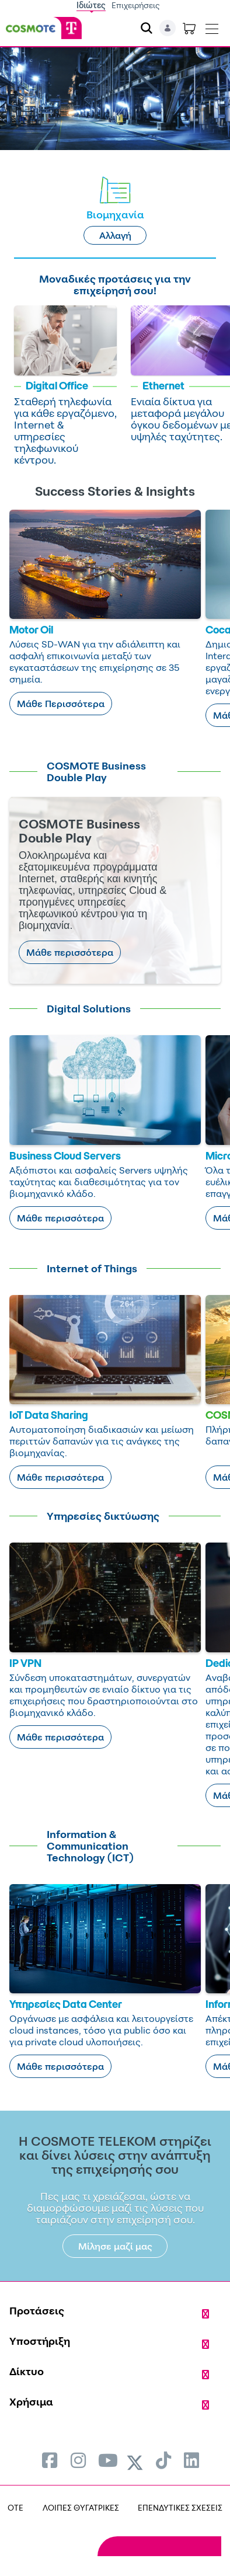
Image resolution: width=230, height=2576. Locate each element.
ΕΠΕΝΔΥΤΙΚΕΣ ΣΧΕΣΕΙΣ (180, 2507)
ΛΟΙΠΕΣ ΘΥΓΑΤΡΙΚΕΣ (81, 2507)
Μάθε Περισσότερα (60, 703)
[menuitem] (49, 2460)
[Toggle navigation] (211, 26)
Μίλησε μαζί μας (115, 2246)
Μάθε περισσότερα (69, 952)
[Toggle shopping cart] (189, 28)
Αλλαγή (115, 235)
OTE (15, 2507)
